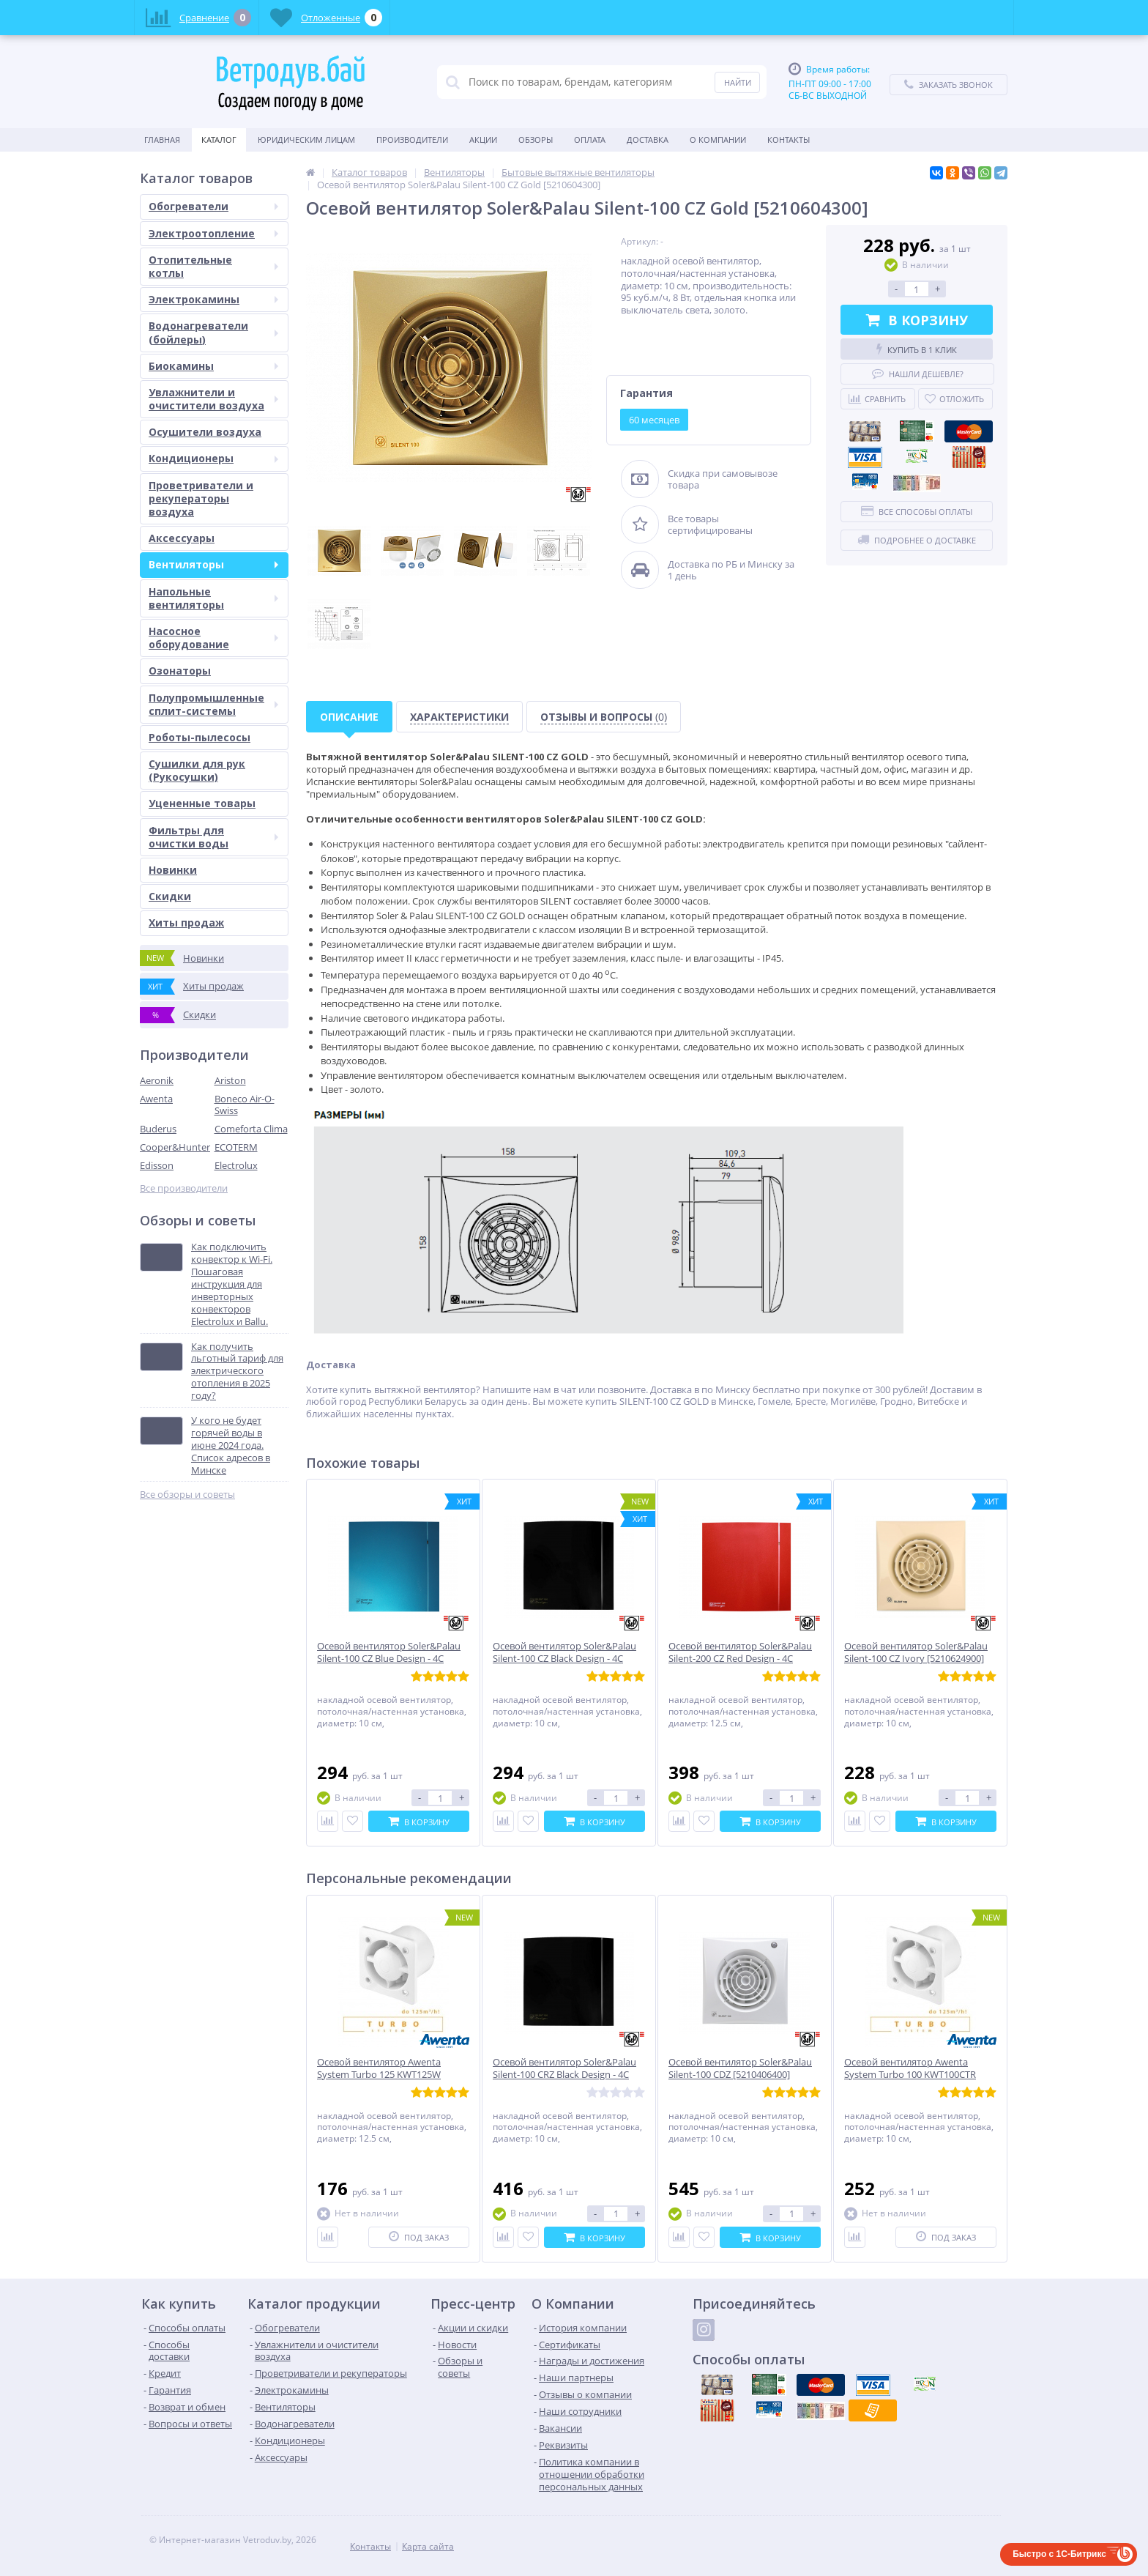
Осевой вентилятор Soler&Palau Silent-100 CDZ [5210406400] (740, 2068)
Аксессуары (182, 538)
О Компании (718, 139)
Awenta (156, 1098)
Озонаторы (180, 671)
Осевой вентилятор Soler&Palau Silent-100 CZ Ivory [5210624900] (916, 1652)
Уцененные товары (202, 803)
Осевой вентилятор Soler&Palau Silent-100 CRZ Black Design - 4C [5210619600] (564, 2074)
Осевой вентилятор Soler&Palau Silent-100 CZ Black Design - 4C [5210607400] (564, 1658)
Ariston (230, 1080)
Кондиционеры (213, 458)
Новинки (173, 870)
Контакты (788, 139)
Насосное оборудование (213, 637)
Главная (162, 139)
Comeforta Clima (251, 1128)
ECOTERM (236, 1147)
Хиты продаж (186, 922)
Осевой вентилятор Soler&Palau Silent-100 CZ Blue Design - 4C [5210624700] (389, 1658)
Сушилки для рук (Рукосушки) (197, 770)
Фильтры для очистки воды (213, 836)
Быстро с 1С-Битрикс (1059, 2554)
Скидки (170, 896)
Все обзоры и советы (187, 1494)
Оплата (589, 139)
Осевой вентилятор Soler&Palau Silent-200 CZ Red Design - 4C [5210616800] (740, 1658)
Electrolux (236, 1165)
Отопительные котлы (213, 266)
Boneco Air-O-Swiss (245, 1105)
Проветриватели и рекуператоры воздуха (201, 498)
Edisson (157, 1165)
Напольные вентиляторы (213, 598)
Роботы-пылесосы (199, 737)
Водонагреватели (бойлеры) (213, 332)
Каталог (218, 139)
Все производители (184, 1188)
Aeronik (157, 1080)
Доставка (647, 139)
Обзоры (535, 139)
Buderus (158, 1128)
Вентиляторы (213, 564)
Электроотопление (213, 233)
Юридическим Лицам (306, 139)
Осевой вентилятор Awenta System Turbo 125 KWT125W (379, 2068)
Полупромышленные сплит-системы (213, 704)
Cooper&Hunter (175, 1147)
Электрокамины (213, 299)
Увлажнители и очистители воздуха (213, 398)
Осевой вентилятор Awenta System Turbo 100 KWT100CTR (910, 2068)
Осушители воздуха (205, 432)
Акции (483, 139)
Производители (412, 139)
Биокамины (213, 366)
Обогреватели (213, 206)
